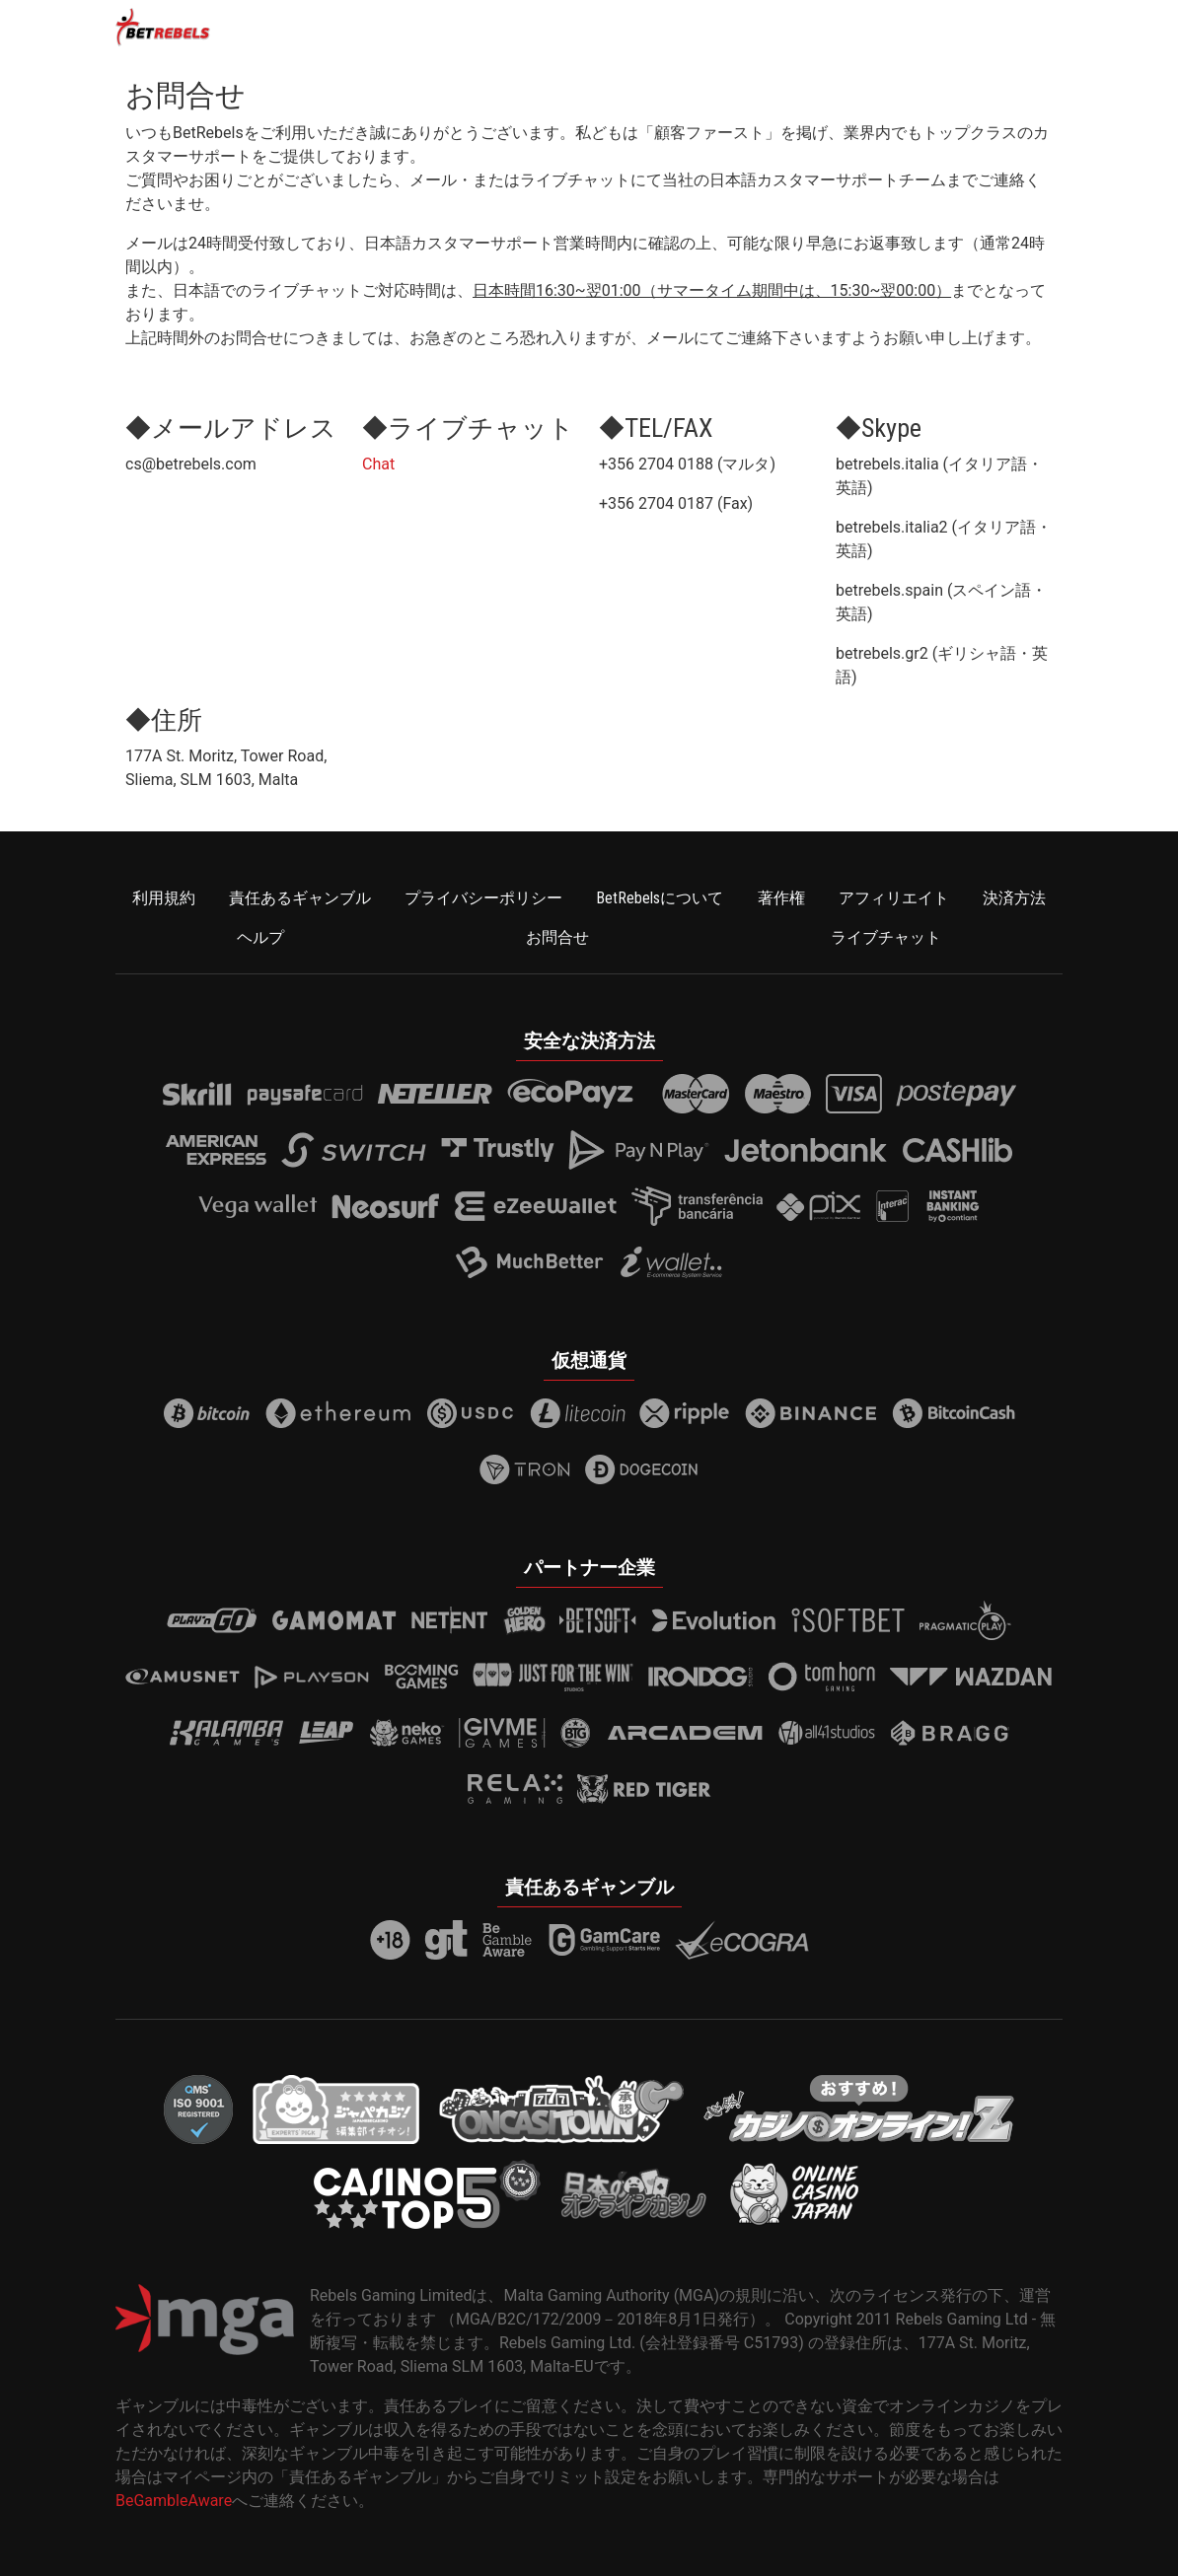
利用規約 (163, 898)
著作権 (781, 898)
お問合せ (557, 937)
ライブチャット (886, 937)
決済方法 (1014, 898)
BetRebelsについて (659, 898)
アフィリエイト (894, 898)
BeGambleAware (173, 2500)
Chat (378, 464)
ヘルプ (260, 937)
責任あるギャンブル (300, 898)
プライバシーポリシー (483, 898)
